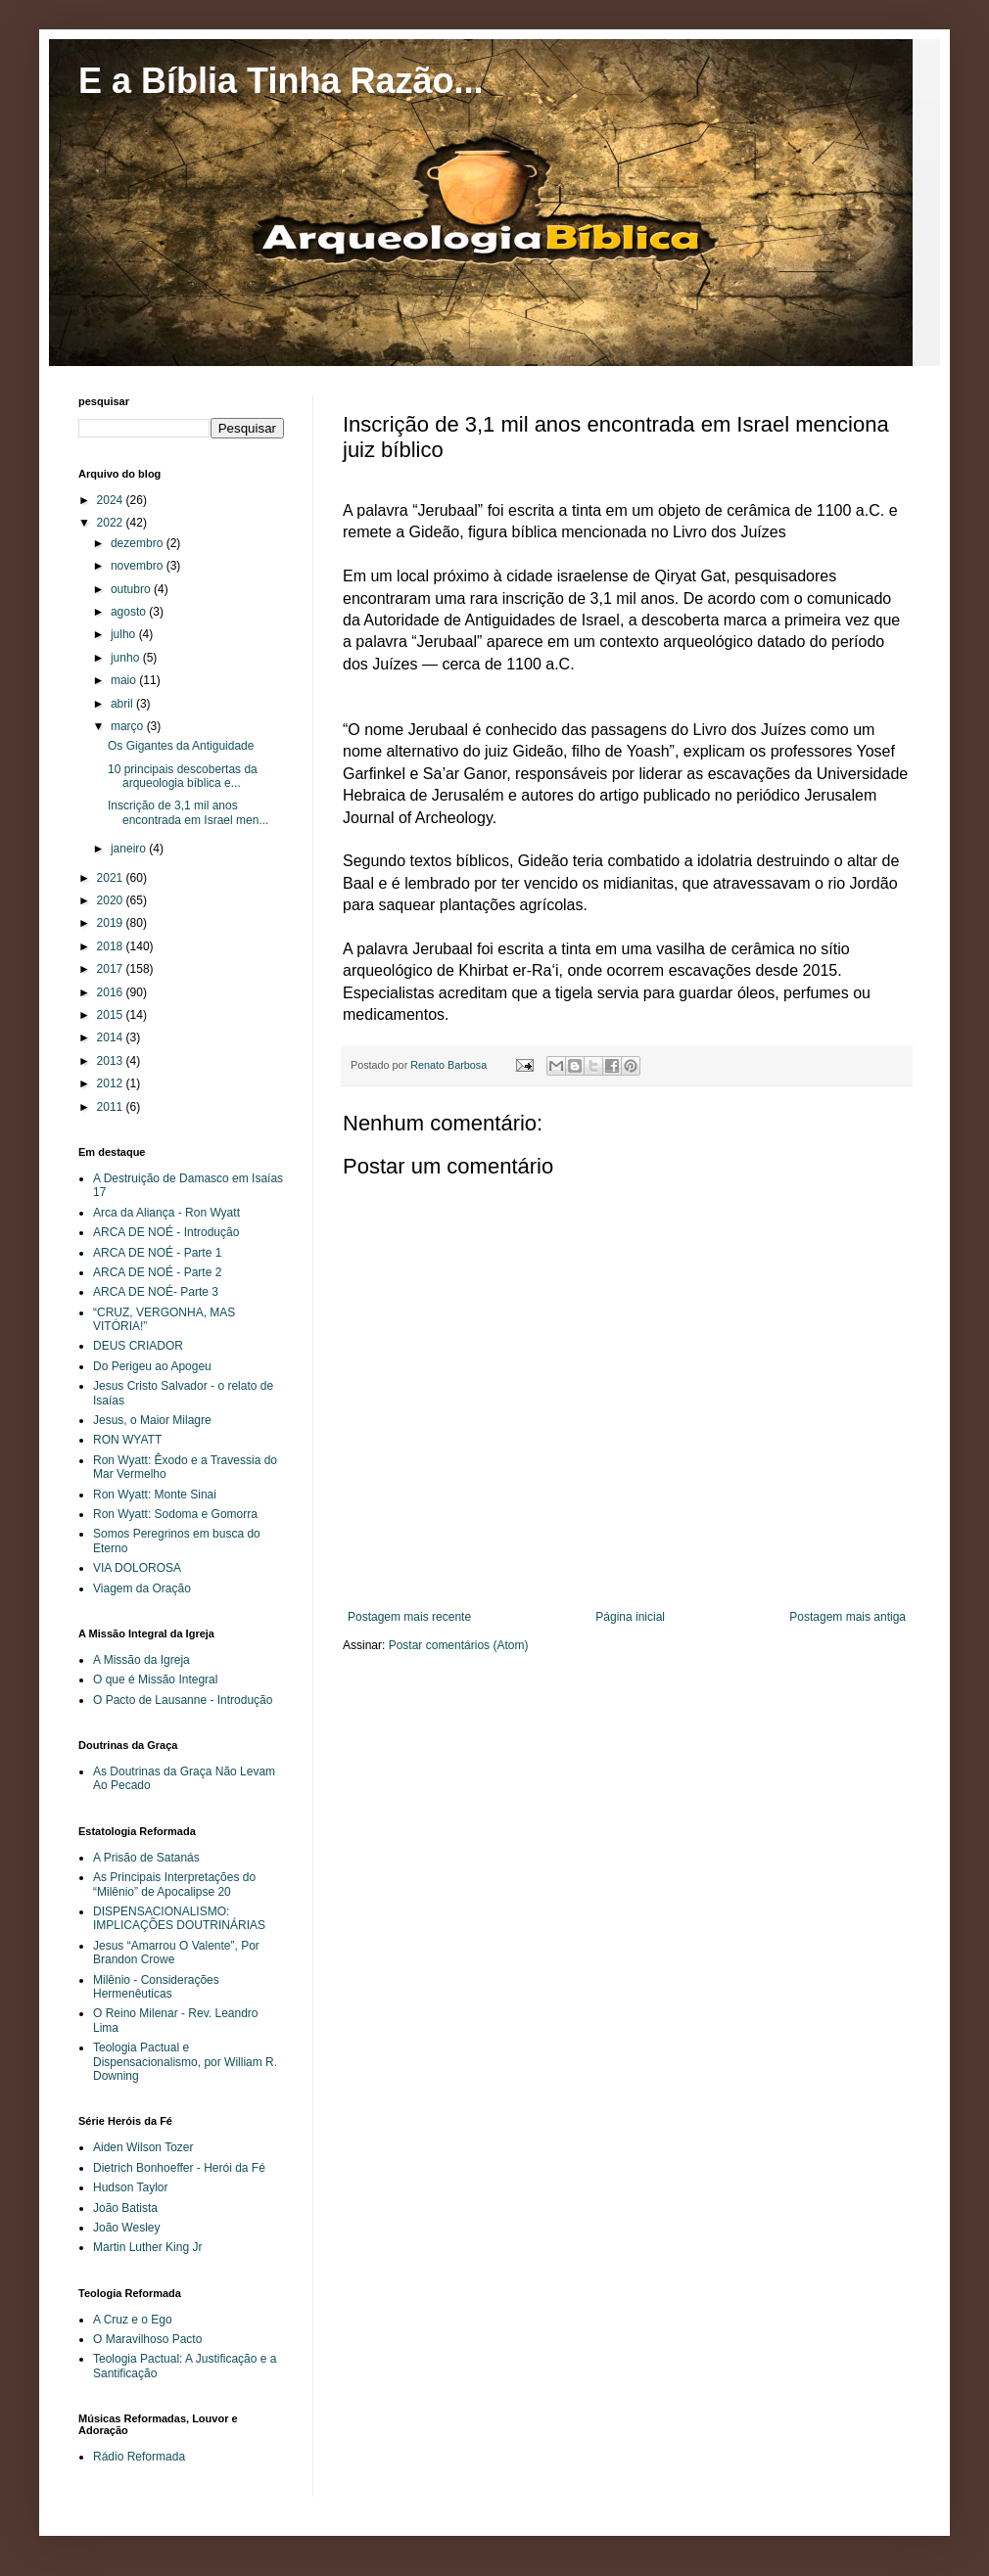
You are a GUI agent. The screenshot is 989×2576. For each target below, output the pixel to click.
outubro (132, 589)
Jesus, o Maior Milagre (152, 1420)
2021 (111, 878)
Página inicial (630, 1617)
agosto (130, 612)
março (129, 726)
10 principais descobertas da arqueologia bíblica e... (183, 776)
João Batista (125, 2208)
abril (123, 704)
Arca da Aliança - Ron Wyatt (166, 1212)
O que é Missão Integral (155, 1679)
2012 (111, 1083)
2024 (111, 500)
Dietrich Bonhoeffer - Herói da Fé (179, 2168)
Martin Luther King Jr (147, 2247)
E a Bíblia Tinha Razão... (280, 81)
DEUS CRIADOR (138, 1346)
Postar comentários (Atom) (459, 1645)
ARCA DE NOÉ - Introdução (166, 1232)
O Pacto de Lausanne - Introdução (182, 1700)
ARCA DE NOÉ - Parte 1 (157, 1253)
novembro (138, 566)
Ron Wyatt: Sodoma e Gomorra (175, 1514)
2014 (111, 1037)
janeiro (130, 848)
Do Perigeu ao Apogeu (152, 1366)
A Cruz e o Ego (132, 2319)
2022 (111, 522)
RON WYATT (127, 1440)
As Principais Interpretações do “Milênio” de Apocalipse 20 (174, 1884)
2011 (111, 1107)
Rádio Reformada (139, 2456)
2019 (111, 923)
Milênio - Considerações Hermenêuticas (156, 1987)
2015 (111, 1015)
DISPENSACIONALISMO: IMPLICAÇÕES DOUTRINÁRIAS (179, 1918)
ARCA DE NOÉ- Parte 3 (155, 1292)
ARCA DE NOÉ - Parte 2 (157, 1272)
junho (127, 658)
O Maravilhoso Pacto (147, 2339)
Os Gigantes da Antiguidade (181, 746)
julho (125, 634)
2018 (111, 946)
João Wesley (126, 2227)
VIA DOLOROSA (137, 1568)
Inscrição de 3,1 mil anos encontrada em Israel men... (188, 812)
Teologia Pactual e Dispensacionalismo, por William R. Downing (185, 2062)
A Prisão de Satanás (146, 1857)
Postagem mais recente (409, 1617)
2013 (111, 1061)
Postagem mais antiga (847, 1617)
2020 (111, 900)
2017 (111, 969)
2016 (111, 992)
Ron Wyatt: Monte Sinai (154, 1494)
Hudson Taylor (130, 2187)
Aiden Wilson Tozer (143, 2147)
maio (125, 680)
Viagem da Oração (142, 1588)
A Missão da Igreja (141, 1660)
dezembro (138, 543)
